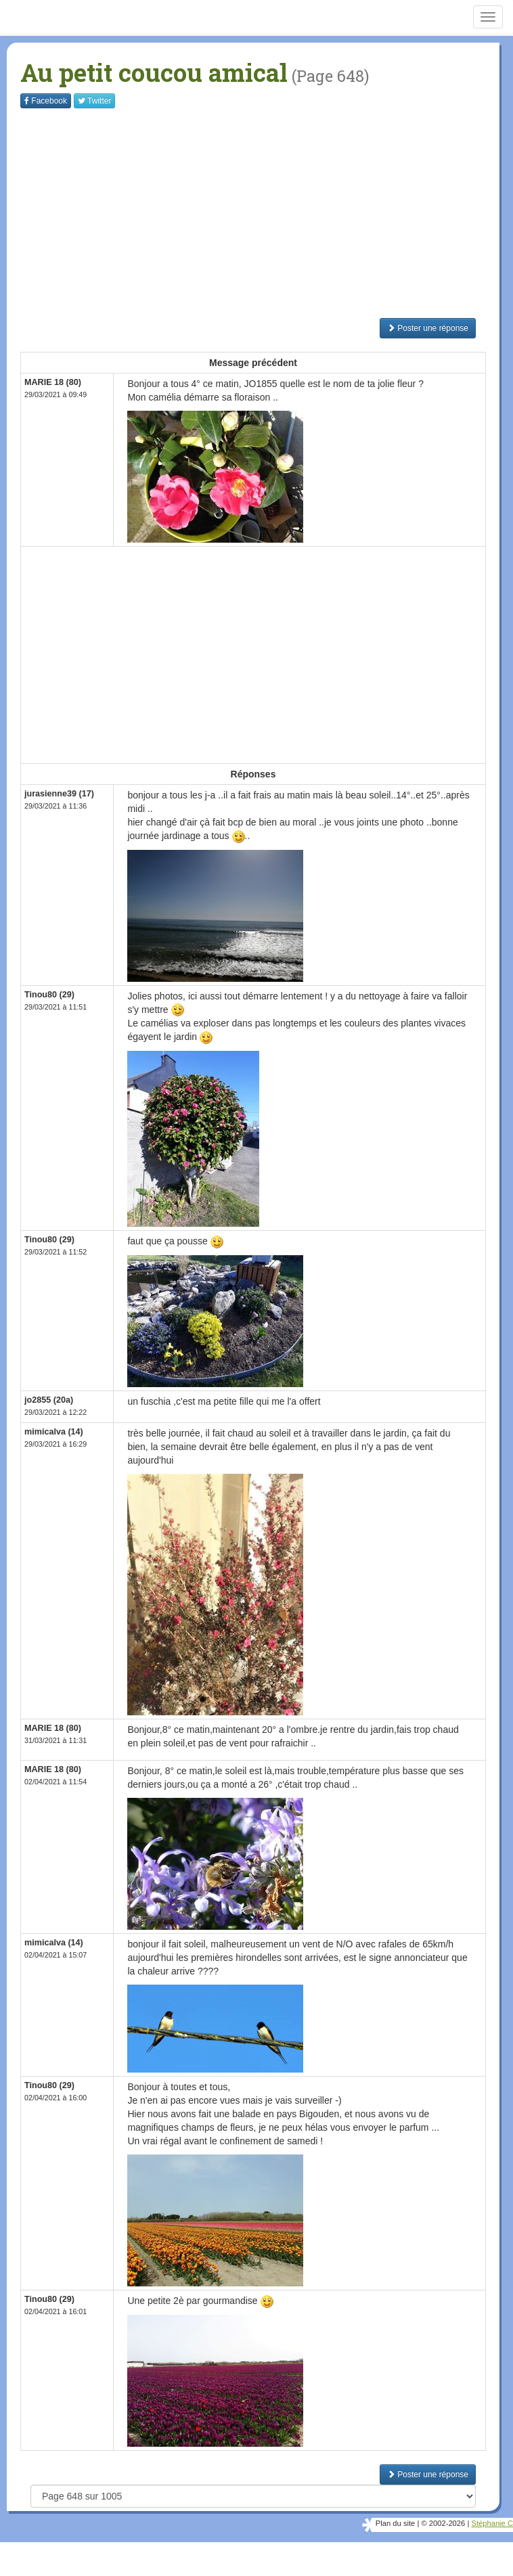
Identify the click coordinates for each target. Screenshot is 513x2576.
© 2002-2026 (443, 2523)
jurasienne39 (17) (59, 793)
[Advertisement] (266, 213)
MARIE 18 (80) (52, 382)
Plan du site (395, 2523)
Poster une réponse (427, 328)
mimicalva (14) (53, 1432)
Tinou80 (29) (49, 994)
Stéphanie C (492, 2523)
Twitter (94, 101)
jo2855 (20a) (48, 1400)
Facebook (45, 101)
